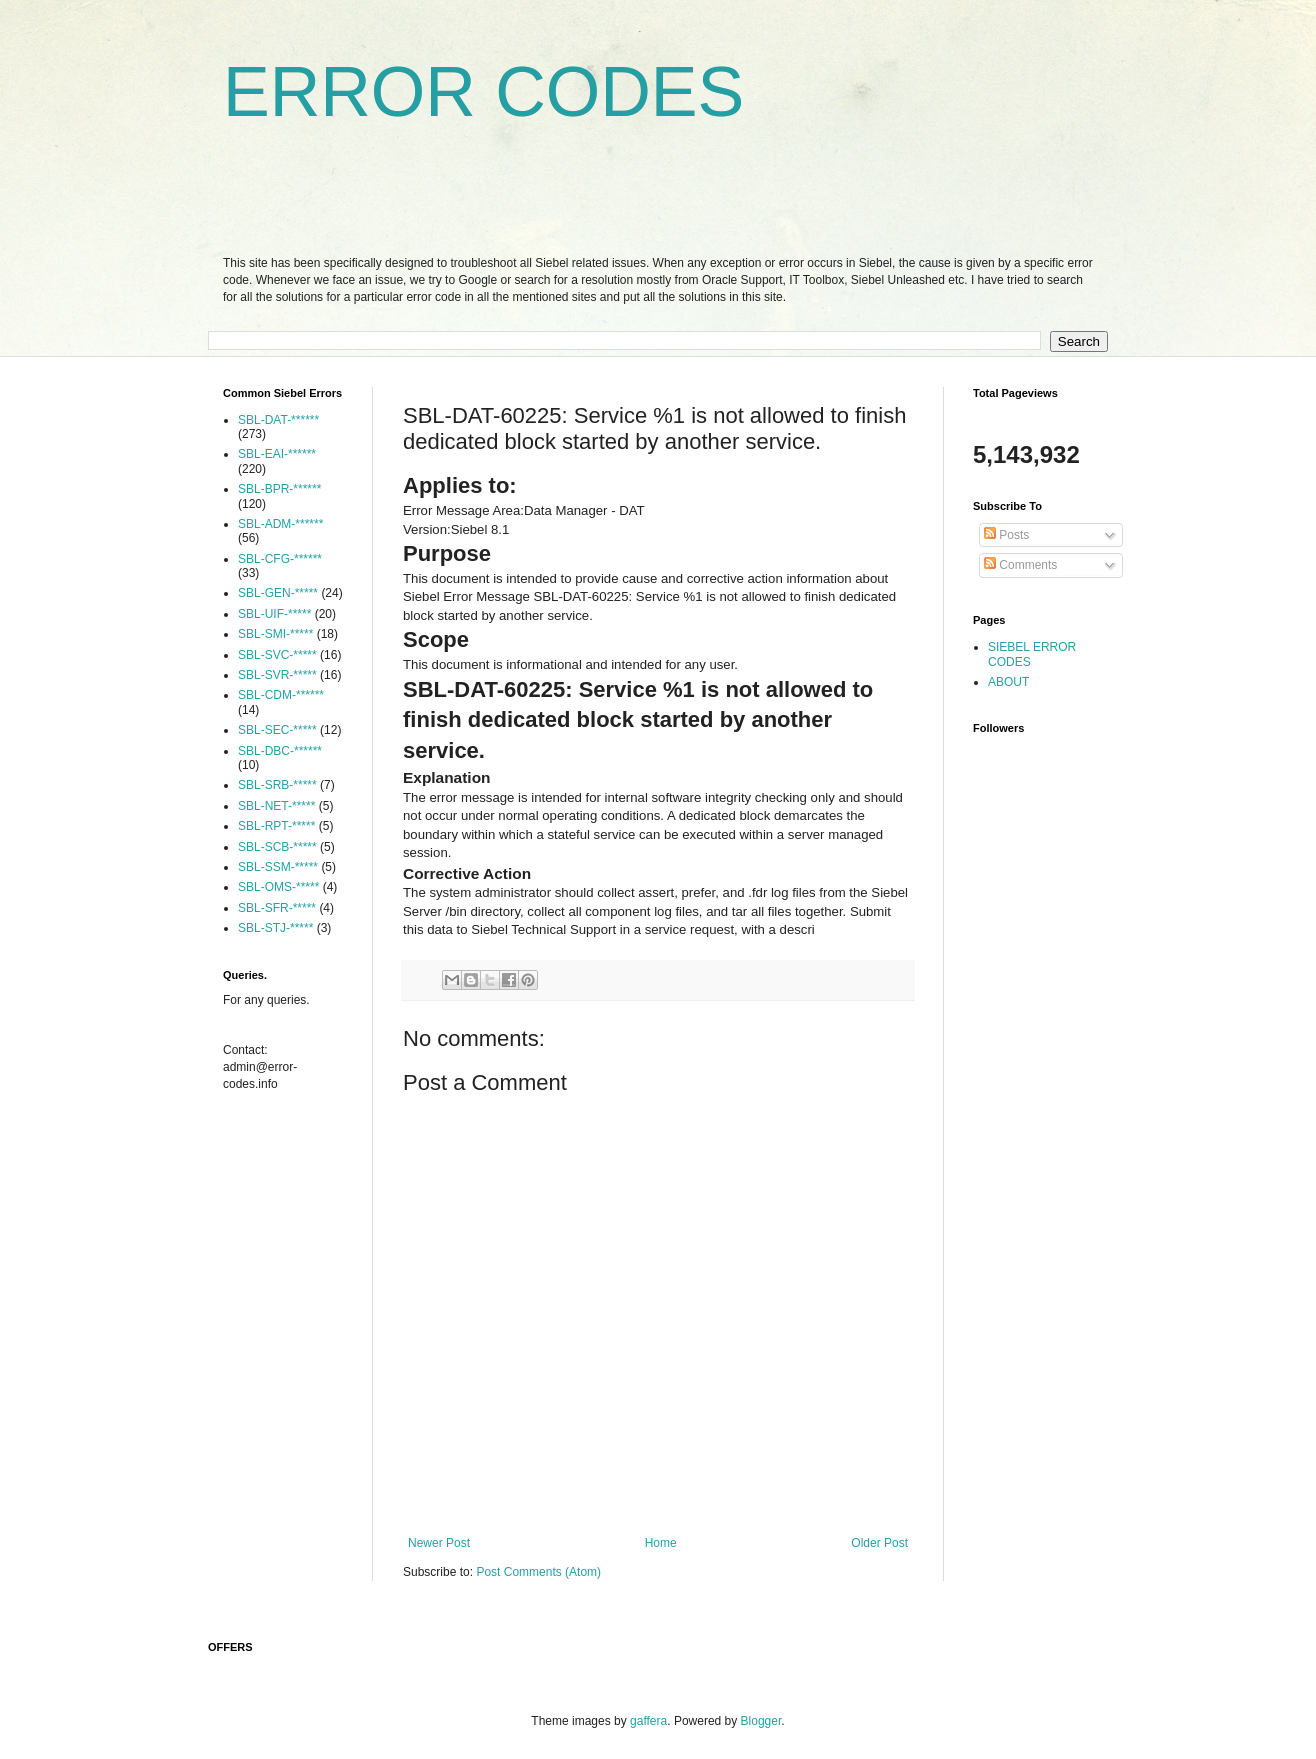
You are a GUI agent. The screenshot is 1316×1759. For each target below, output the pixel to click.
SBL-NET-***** (276, 806)
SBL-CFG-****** (280, 559)
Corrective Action (467, 873)
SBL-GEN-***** (278, 593)
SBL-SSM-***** (278, 867)
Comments (1020, 565)
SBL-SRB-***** (277, 785)
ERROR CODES (483, 92)
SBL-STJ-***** (275, 928)
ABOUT (1008, 682)
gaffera (648, 1721)
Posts (1006, 535)
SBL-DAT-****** (278, 420)
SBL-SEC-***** (277, 730)
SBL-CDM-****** (281, 695)
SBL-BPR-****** (279, 489)
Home (661, 1543)
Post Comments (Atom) (538, 1572)
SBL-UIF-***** (274, 614)
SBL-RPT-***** (276, 826)
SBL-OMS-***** (278, 887)
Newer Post (439, 1543)
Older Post (879, 1543)
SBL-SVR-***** (277, 675)
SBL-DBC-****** (280, 751)
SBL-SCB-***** (277, 847)
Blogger (761, 1721)
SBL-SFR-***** (277, 908)
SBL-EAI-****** (277, 454)
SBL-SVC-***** (277, 655)
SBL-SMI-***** (275, 634)
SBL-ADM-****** (280, 524)
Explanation (447, 777)
